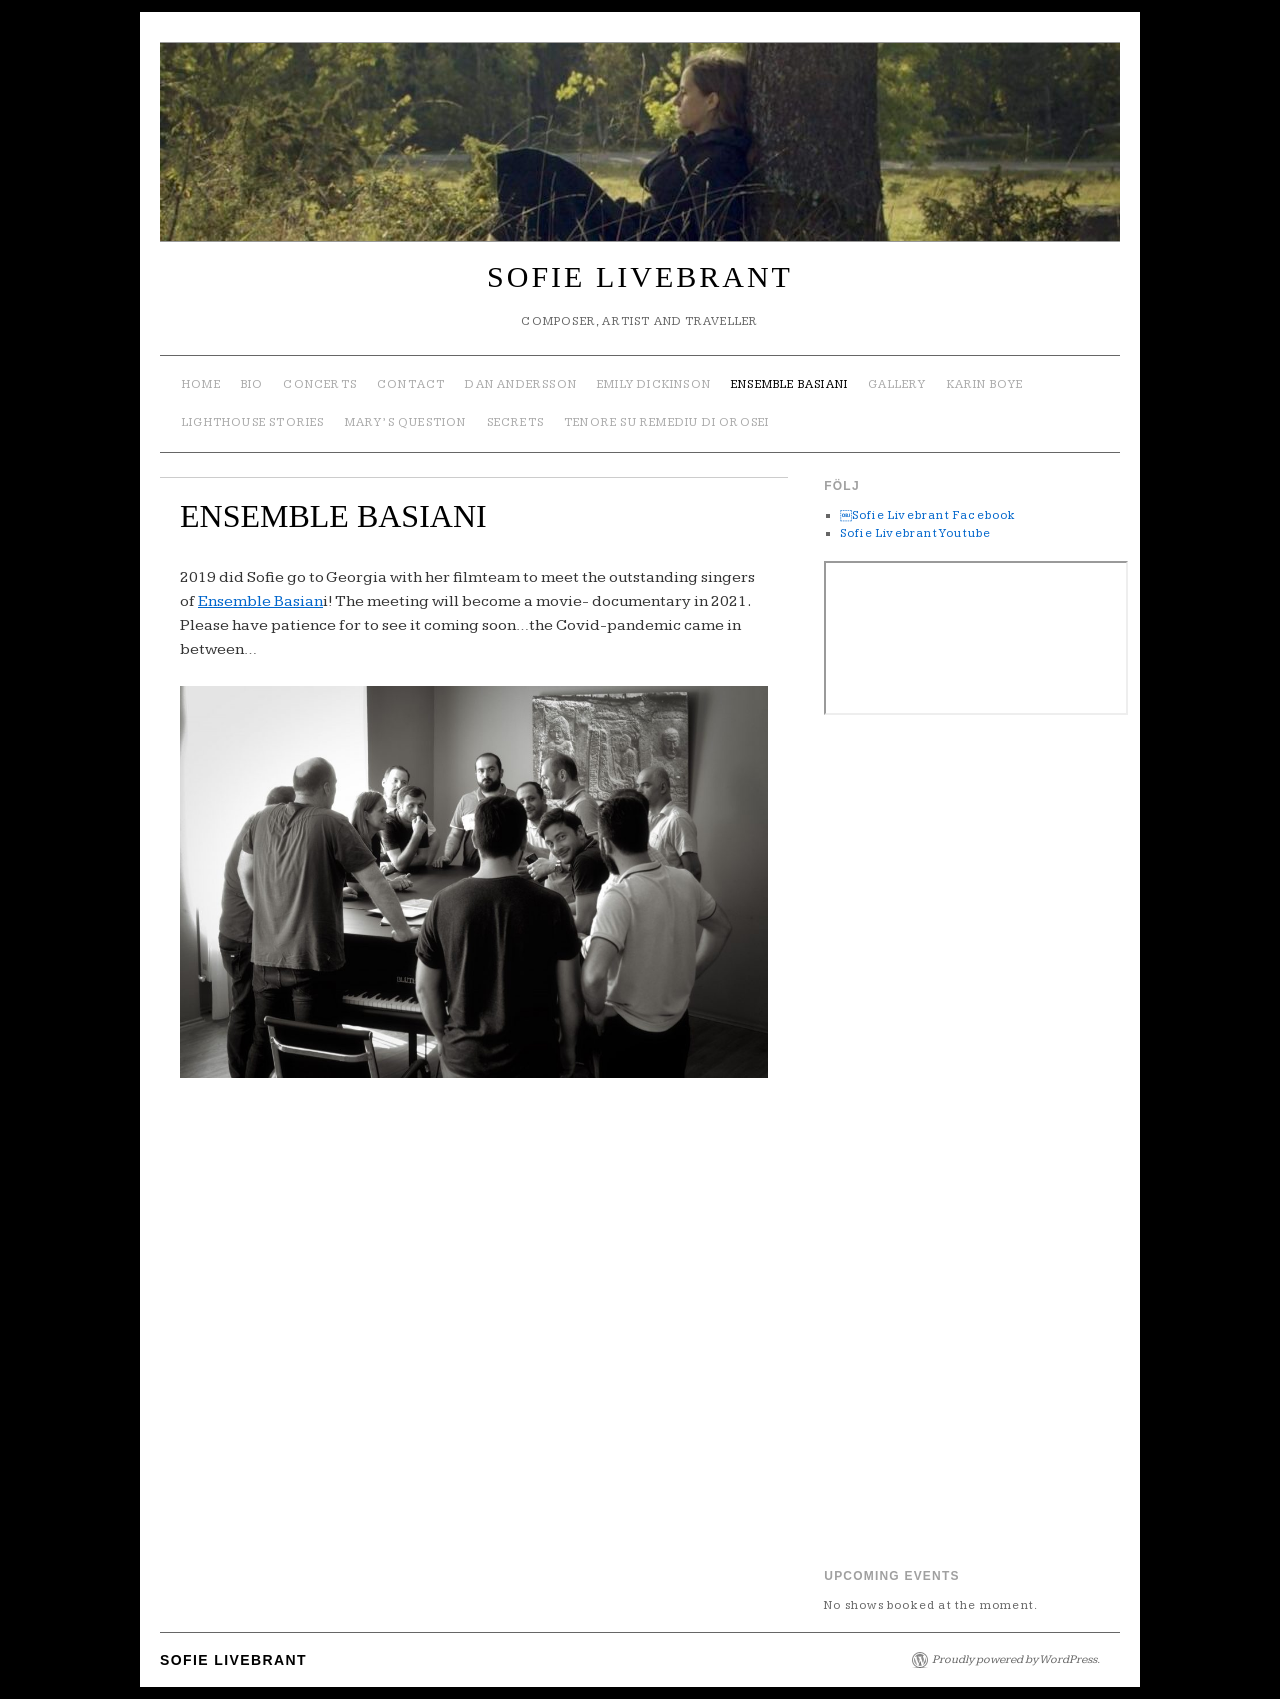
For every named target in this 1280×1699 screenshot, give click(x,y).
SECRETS (515, 422)
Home (201, 384)
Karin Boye (985, 384)
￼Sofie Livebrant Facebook (928, 515)
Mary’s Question (406, 422)
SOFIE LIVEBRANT (640, 276)
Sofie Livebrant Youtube (916, 533)
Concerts (320, 384)
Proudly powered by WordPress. (1016, 1659)
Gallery (897, 384)
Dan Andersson (521, 384)
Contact (411, 384)
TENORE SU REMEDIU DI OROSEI (666, 422)
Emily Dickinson (654, 384)
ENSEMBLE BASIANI (789, 384)
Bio (252, 384)
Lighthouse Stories (253, 422)
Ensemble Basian (260, 601)
